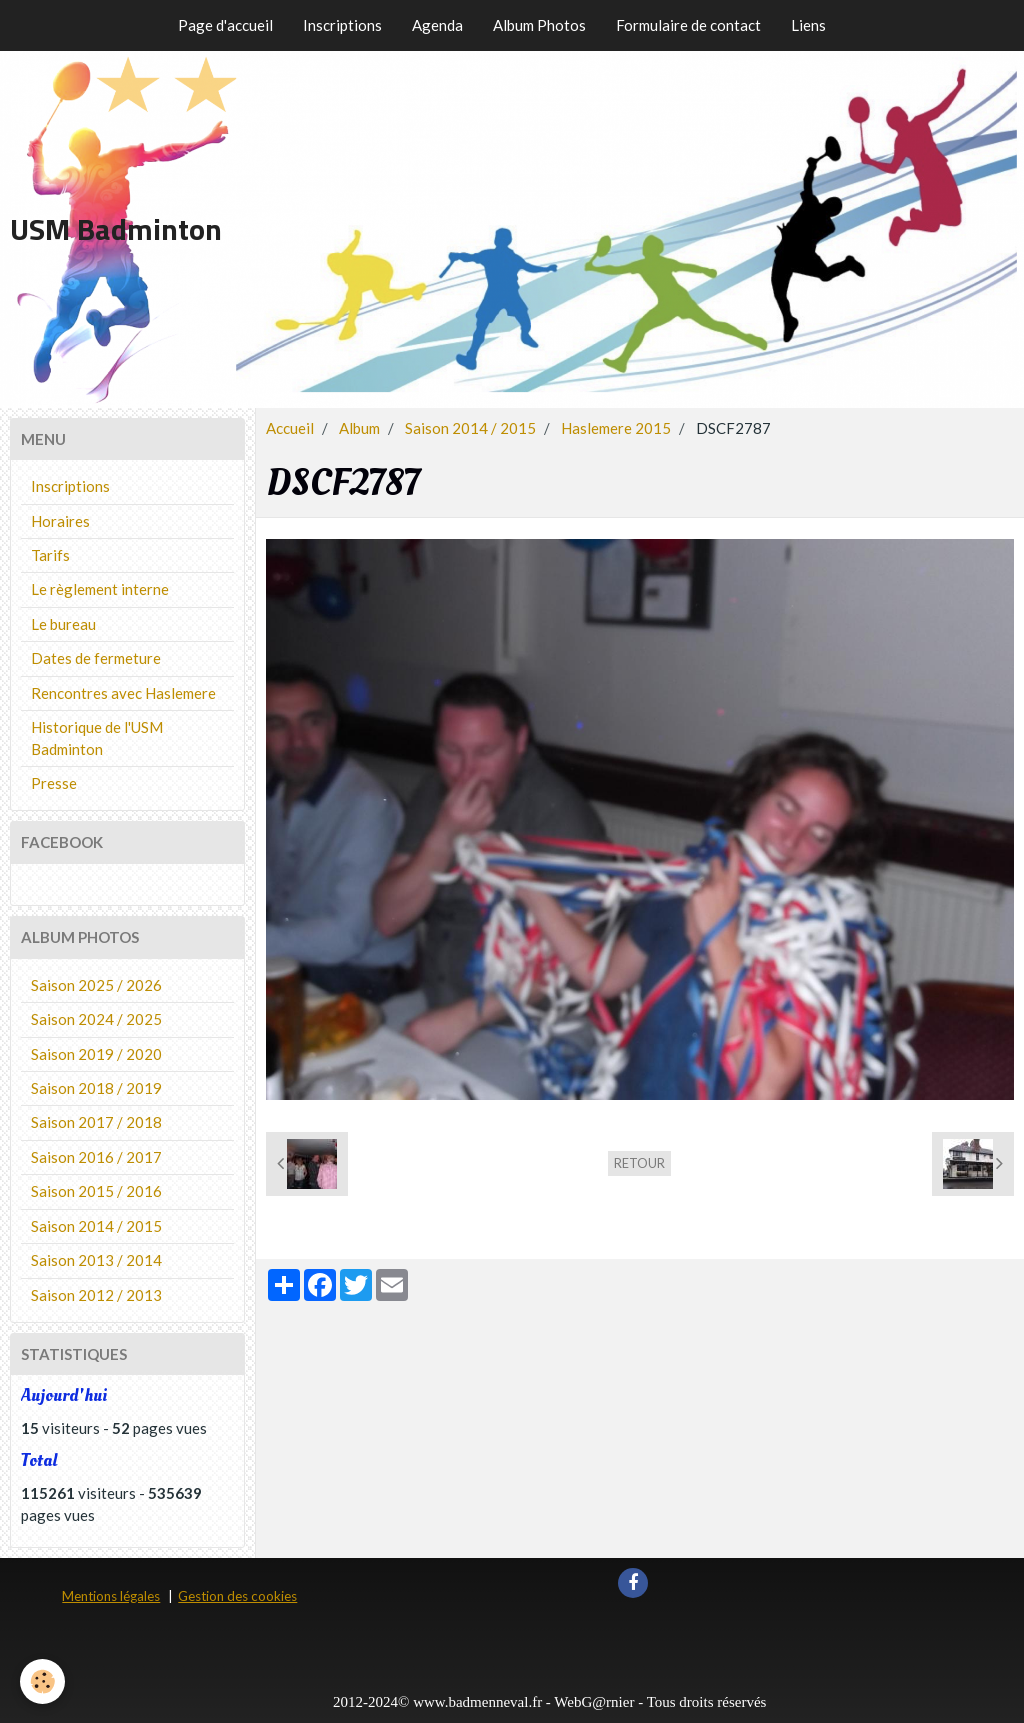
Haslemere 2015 (616, 428)
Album (359, 428)
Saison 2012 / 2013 (96, 1295)
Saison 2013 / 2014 (96, 1260)
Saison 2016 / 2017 (96, 1157)
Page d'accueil (225, 25)
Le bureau (63, 624)
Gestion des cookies (237, 1596)
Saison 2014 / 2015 (470, 428)
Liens (808, 25)
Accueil (290, 428)
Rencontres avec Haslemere (123, 693)
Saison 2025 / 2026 (96, 985)
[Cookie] (42, 1681)
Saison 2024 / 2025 (96, 1019)
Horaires (60, 521)
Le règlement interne (100, 589)
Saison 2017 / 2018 (96, 1122)
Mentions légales (111, 1596)
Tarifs (50, 555)
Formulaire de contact (688, 25)
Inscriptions (342, 25)
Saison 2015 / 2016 (96, 1191)
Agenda (437, 25)
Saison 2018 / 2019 (96, 1088)
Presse (54, 783)
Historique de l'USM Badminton (97, 737)
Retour (639, 1163)
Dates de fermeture (96, 658)
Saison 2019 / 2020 (96, 1054)
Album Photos (539, 25)
